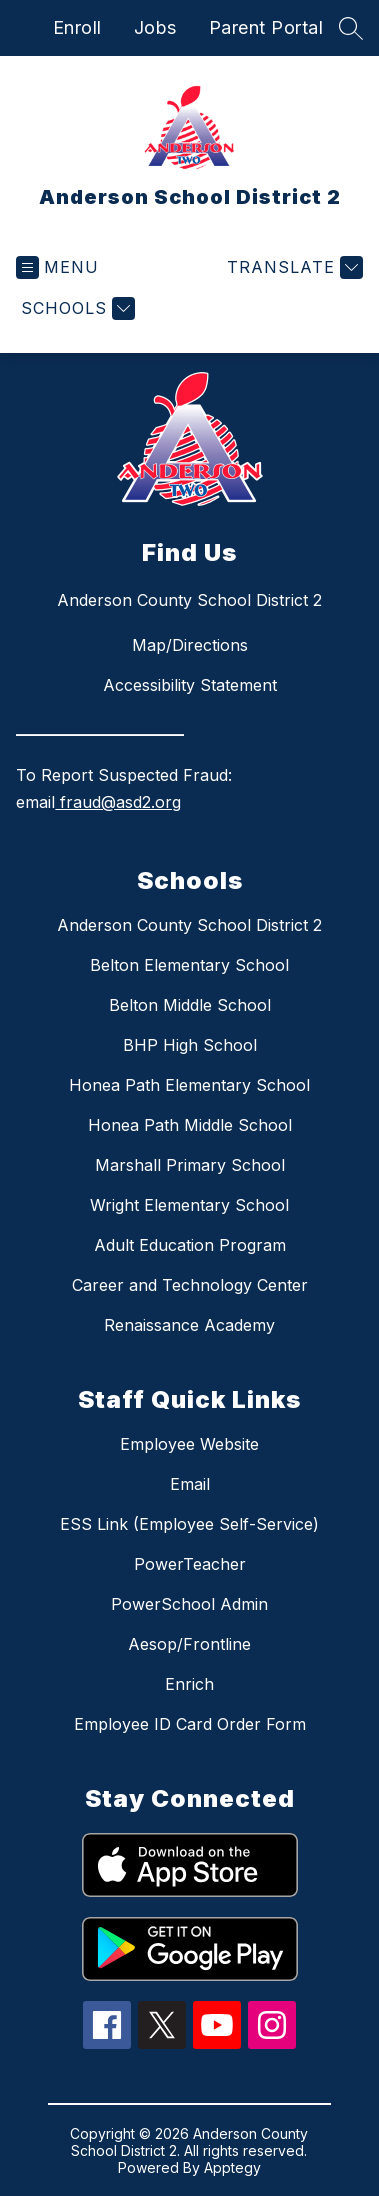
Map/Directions (190, 645)
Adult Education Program (190, 1245)
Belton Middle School (190, 1005)
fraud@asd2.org (118, 802)
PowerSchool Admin (189, 1604)
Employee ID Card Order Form (190, 1724)
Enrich (189, 1684)
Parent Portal (266, 27)
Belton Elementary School (189, 965)
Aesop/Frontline (189, 1644)
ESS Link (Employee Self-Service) (189, 1524)
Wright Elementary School (189, 1205)
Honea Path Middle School (190, 1125)
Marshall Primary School (190, 1165)
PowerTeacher (190, 1564)
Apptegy (232, 2167)
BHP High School (190, 1045)
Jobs (155, 27)
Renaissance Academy (189, 1325)
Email (190, 1484)
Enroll (77, 27)
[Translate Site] (292, 267)
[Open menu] (57, 267)
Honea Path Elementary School (189, 1085)
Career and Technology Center (190, 1285)
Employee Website (189, 1444)
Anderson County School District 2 (189, 925)
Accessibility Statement (190, 685)
